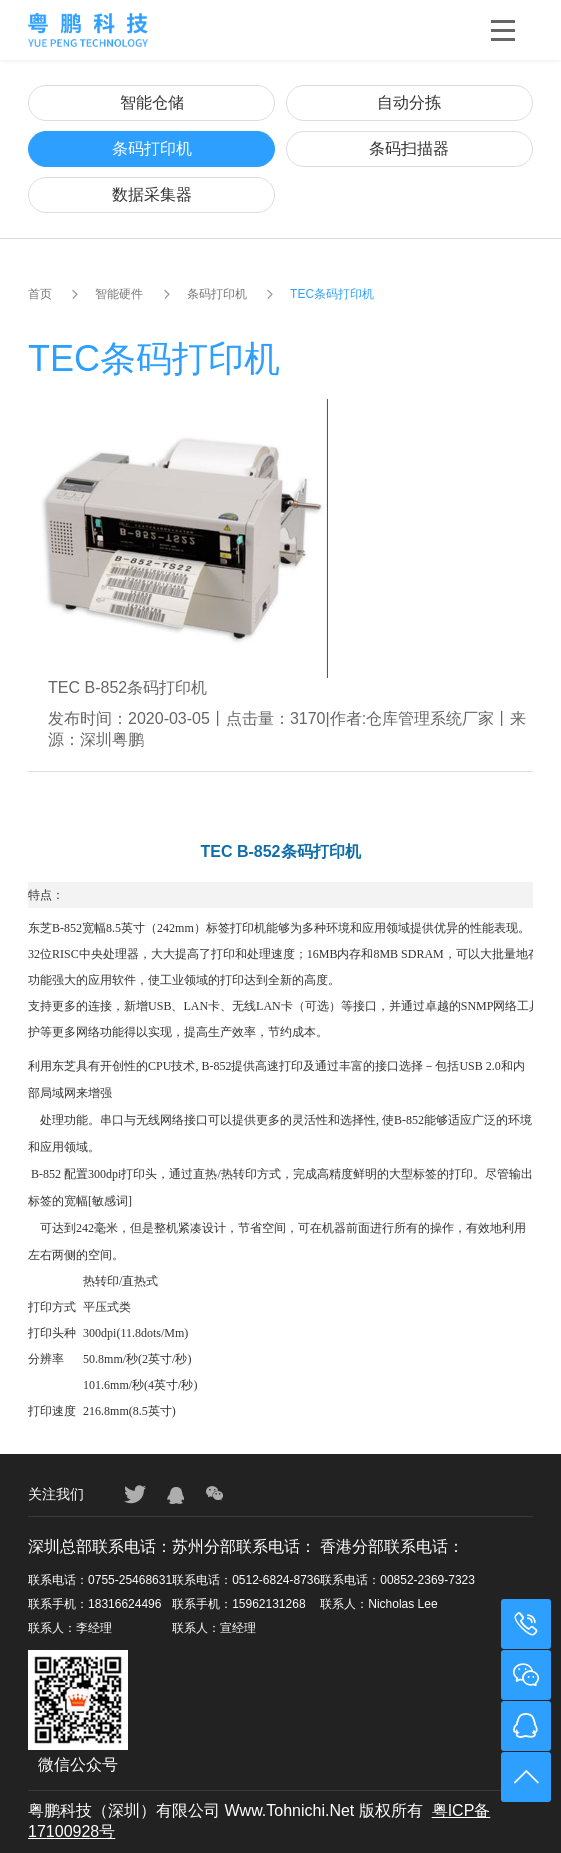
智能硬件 (119, 294)
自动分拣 (409, 102)
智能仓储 (152, 102)
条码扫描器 (409, 148)
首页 (40, 294)
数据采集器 (152, 194)
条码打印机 (152, 148)
